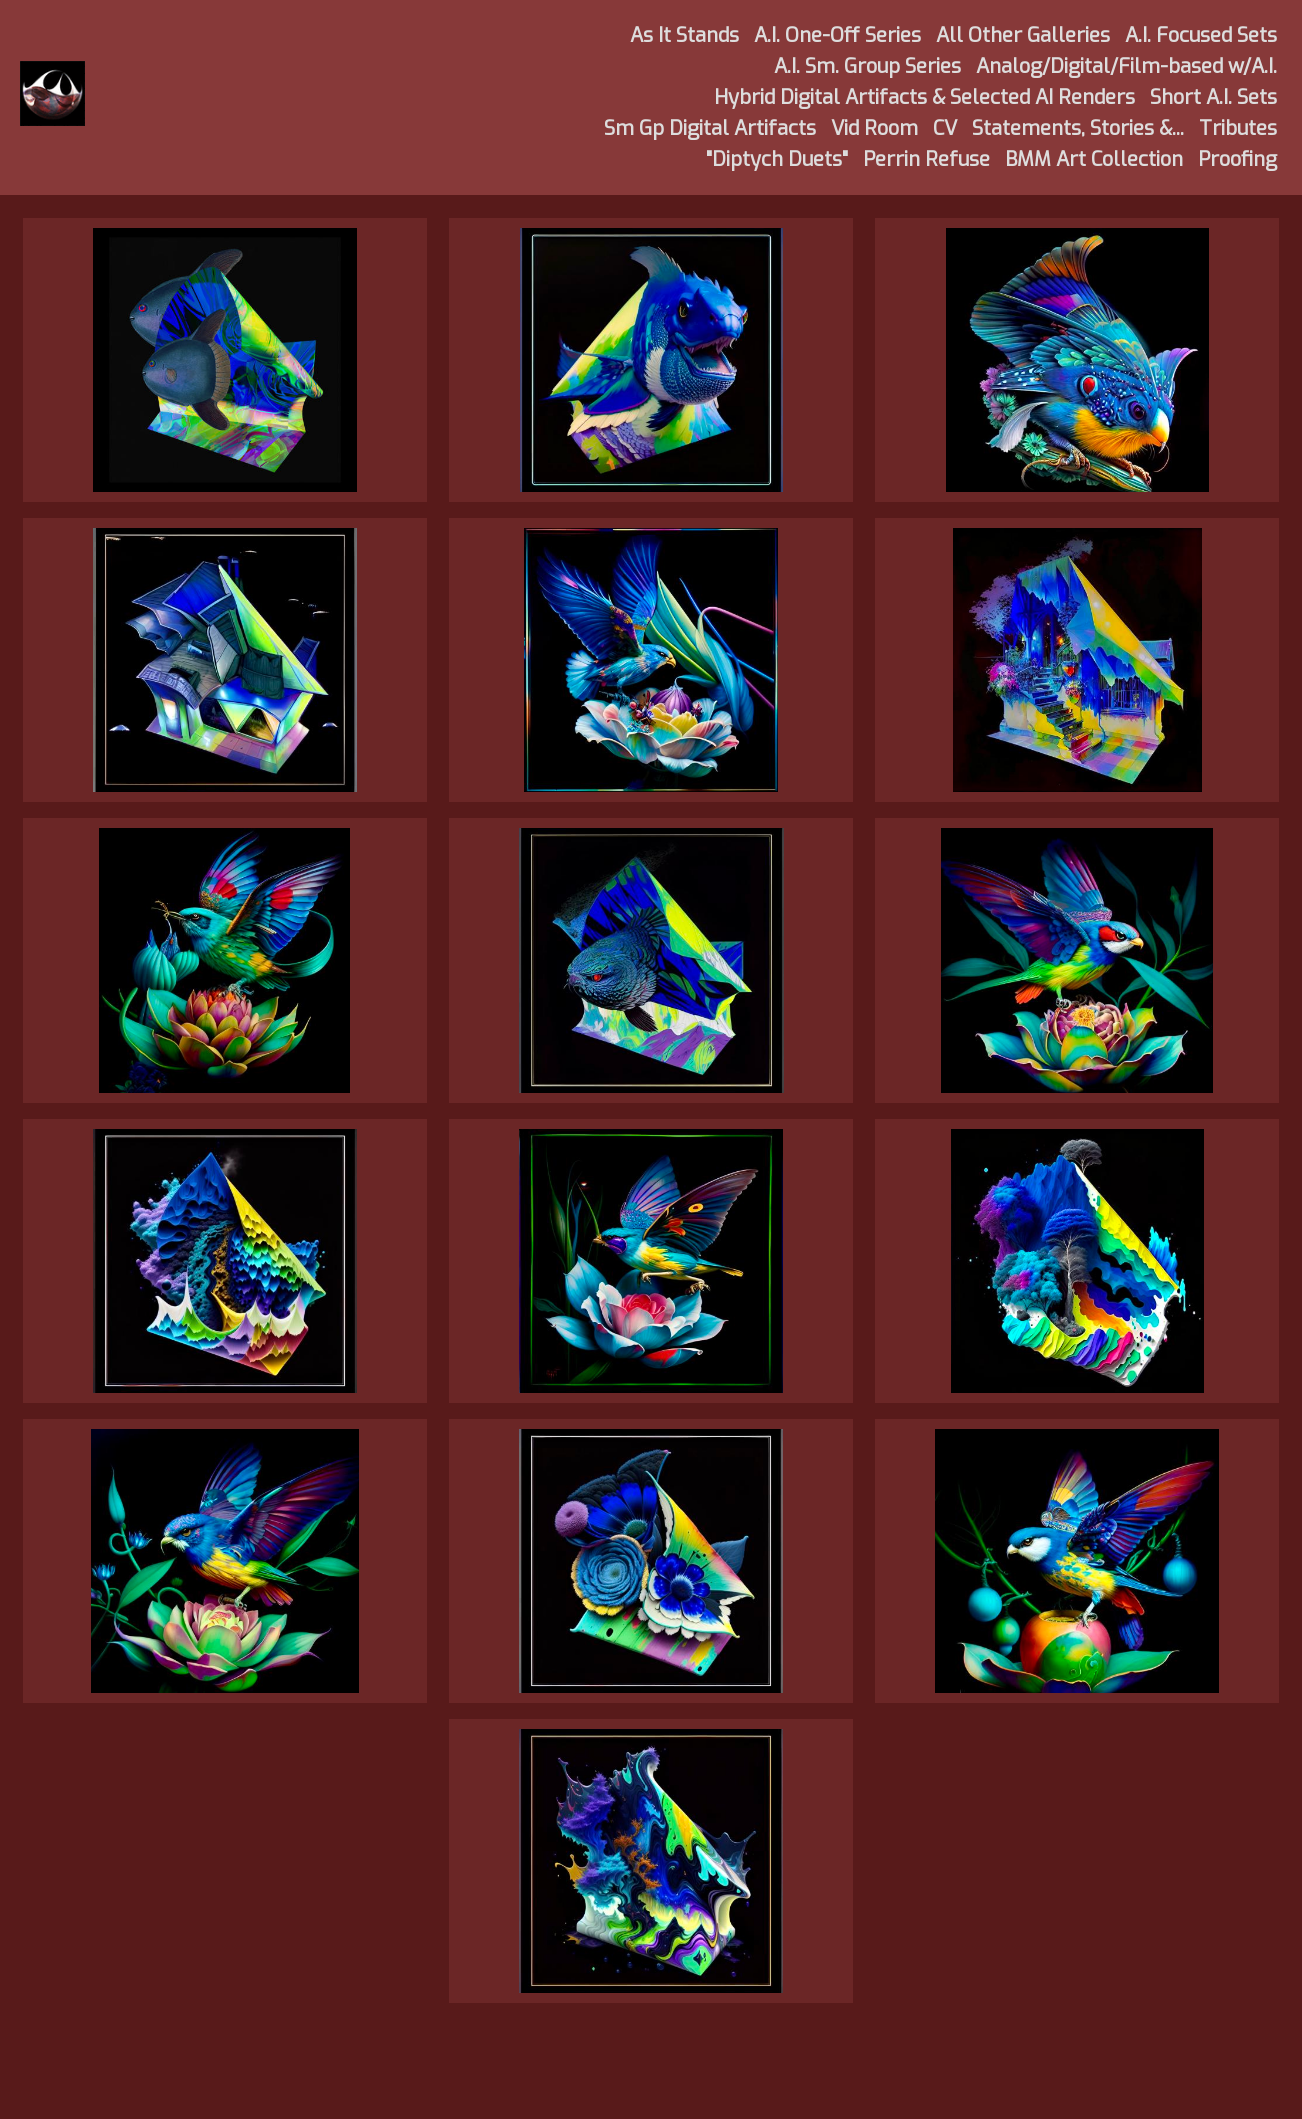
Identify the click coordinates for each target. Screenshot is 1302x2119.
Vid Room (874, 128)
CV (945, 128)
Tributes (1238, 128)
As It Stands (684, 35)
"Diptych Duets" (777, 159)
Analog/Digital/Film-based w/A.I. (1126, 66)
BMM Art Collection (1094, 159)
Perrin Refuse (926, 159)
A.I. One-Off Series (837, 35)
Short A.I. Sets (1213, 97)
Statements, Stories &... (1078, 128)
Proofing (1237, 159)
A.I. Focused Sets (1201, 35)
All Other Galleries (1023, 35)
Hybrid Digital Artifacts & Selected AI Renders (924, 97)
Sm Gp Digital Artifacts (710, 128)
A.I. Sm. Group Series (867, 66)
